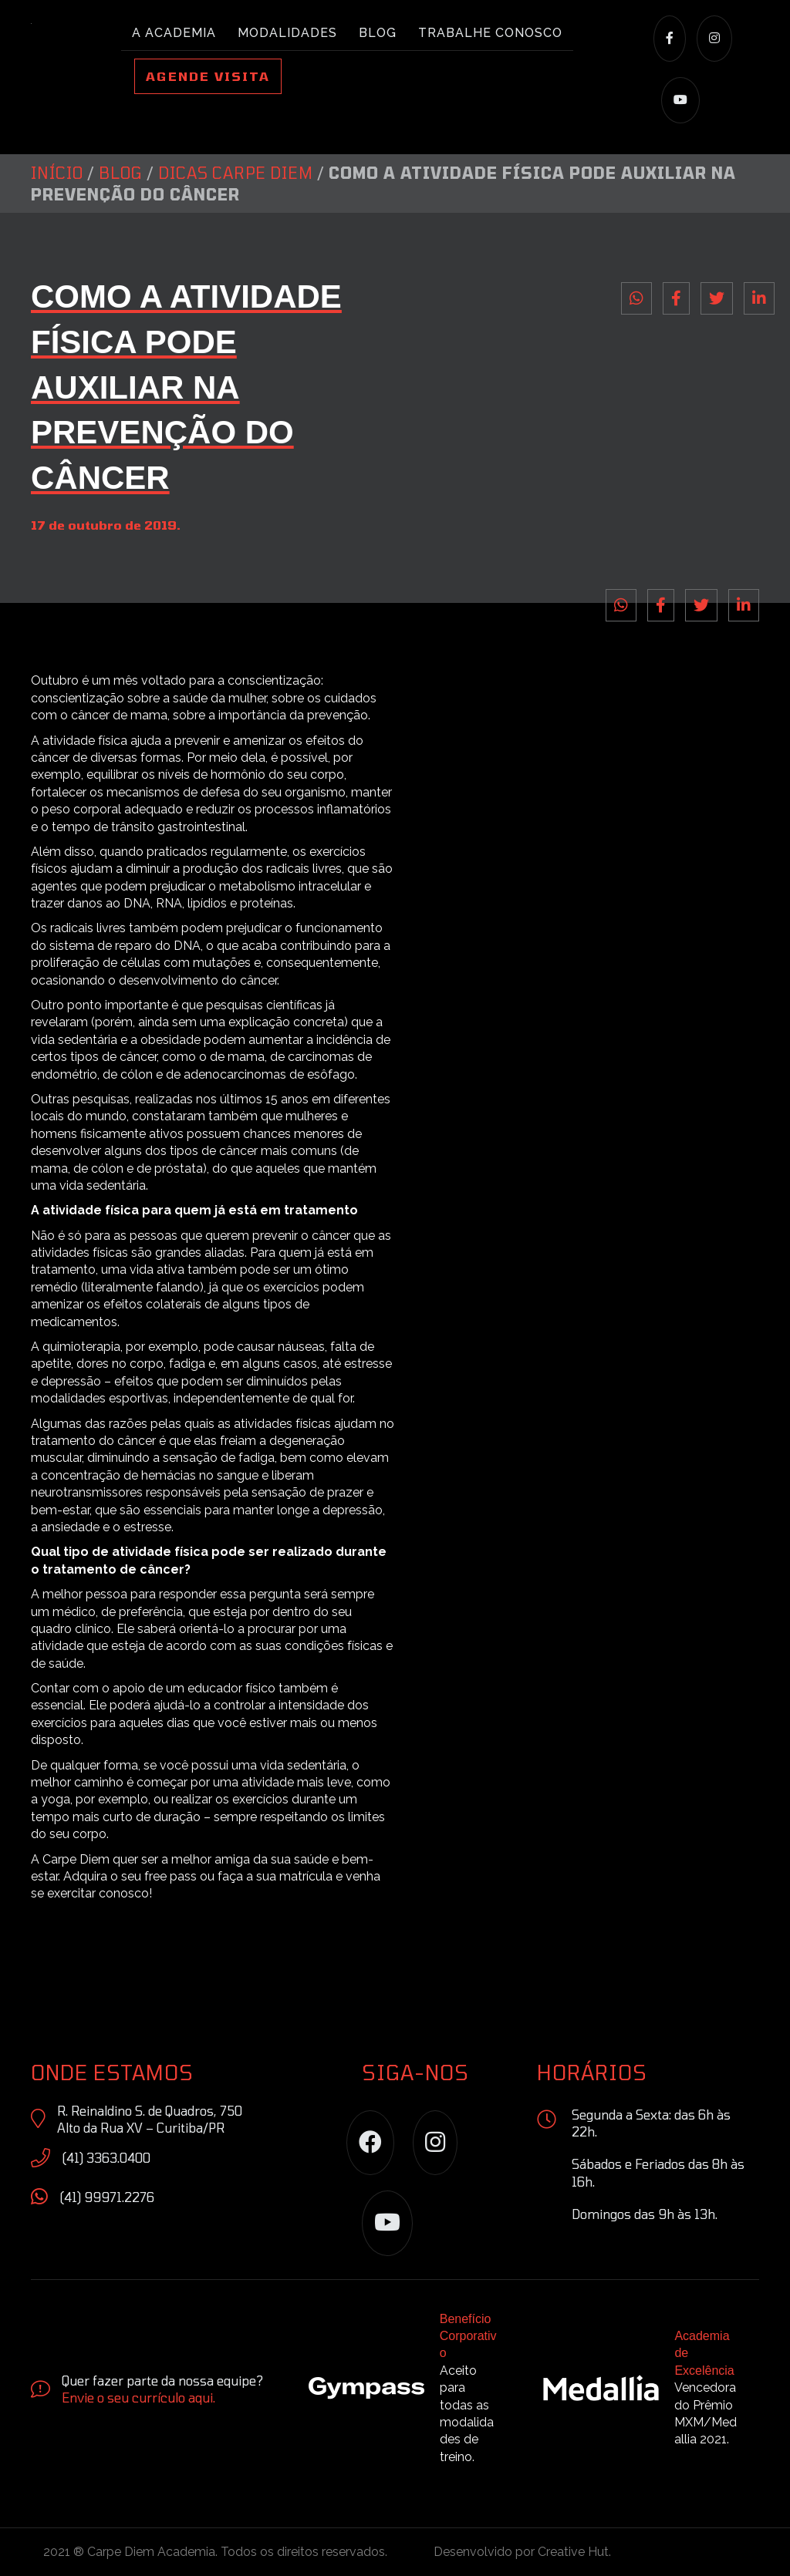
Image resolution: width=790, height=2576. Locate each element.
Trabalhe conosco (490, 32)
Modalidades (287, 32)
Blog (378, 32)
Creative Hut (573, 2551)
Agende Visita (208, 76)
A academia (174, 32)
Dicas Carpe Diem (235, 172)
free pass (170, 1876)
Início (57, 172)
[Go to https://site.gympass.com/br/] (411, 2392)
